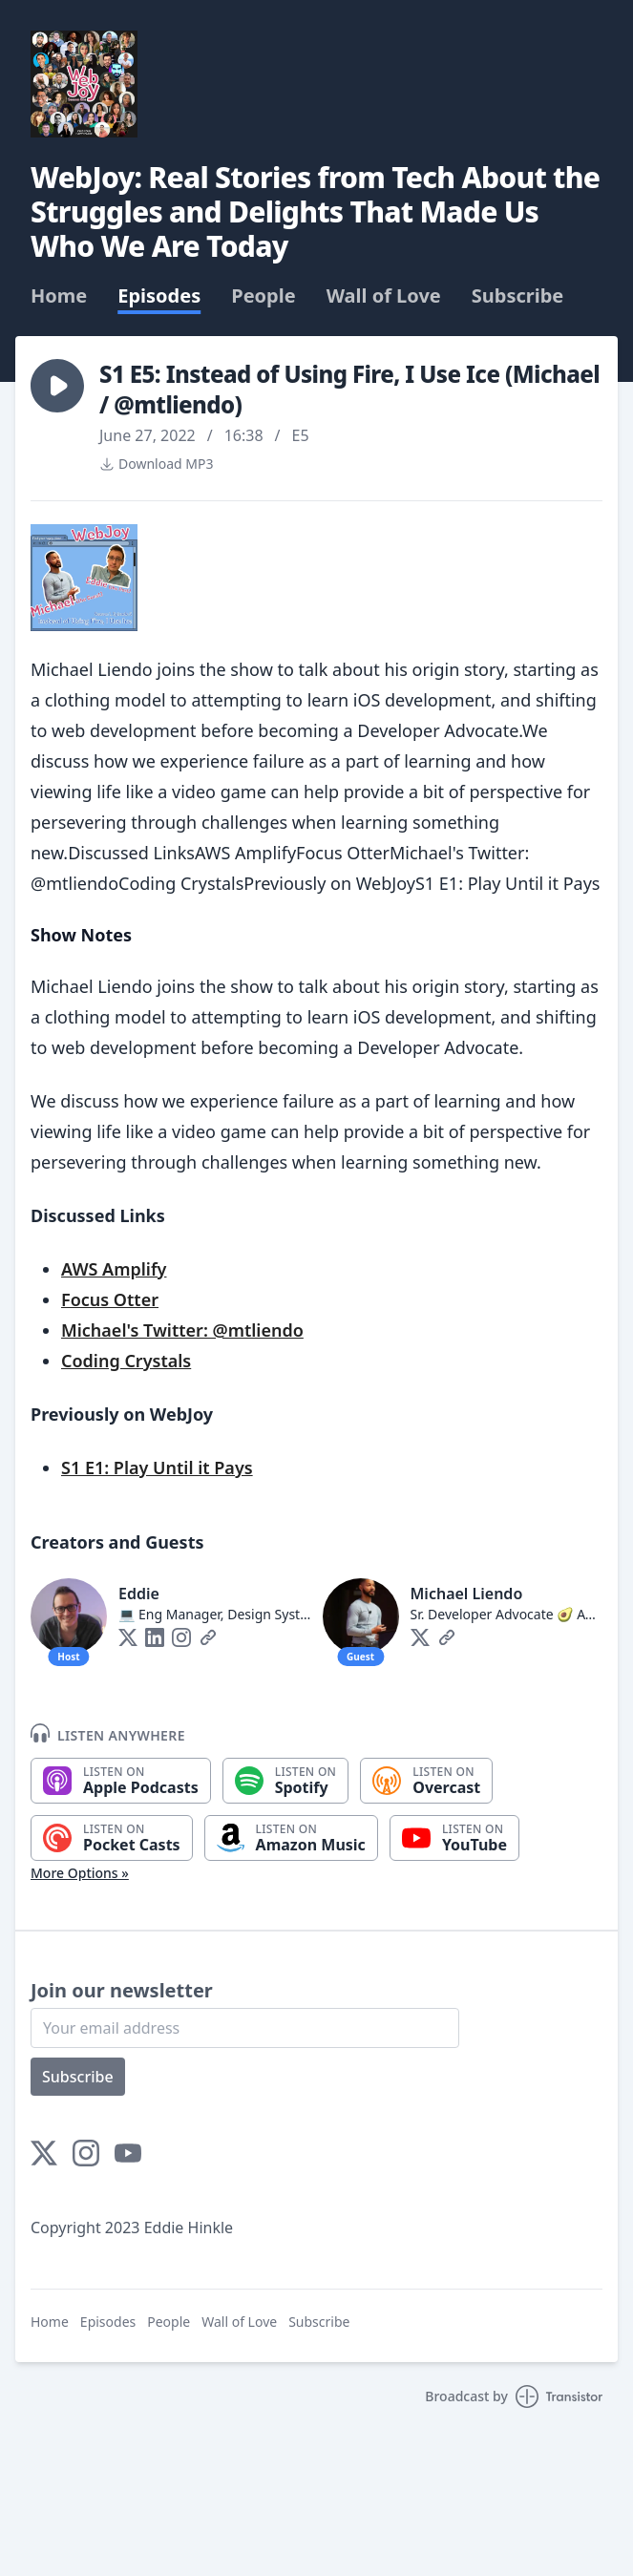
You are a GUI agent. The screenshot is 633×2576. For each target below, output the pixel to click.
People (263, 296)
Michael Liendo (467, 1593)
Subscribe (518, 296)
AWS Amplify (113, 1268)
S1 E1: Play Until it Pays (157, 1467)
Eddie (138, 1593)
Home (59, 296)
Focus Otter (109, 1299)
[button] (57, 385)
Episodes (158, 296)
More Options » (80, 1873)
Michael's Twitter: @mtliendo (182, 1330)
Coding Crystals (126, 1360)
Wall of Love (384, 296)
